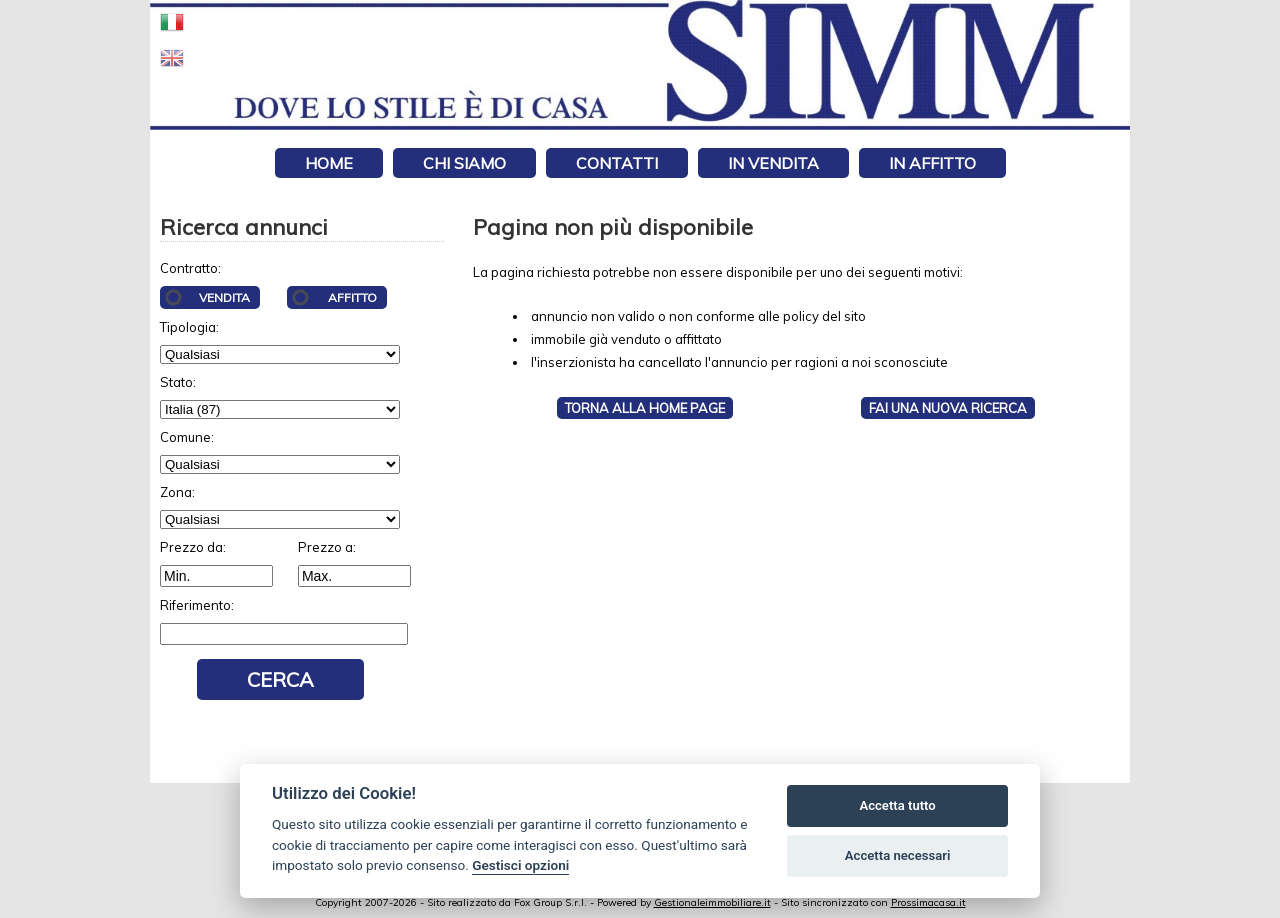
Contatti (617, 163)
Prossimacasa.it (928, 902)
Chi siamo (464, 163)
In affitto (932, 163)
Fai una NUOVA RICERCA (948, 408)
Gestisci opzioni (520, 865)
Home (329, 163)
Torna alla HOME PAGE (645, 408)
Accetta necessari (898, 855)
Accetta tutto (897, 805)
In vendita (773, 163)
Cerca (280, 679)
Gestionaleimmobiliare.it (712, 902)
